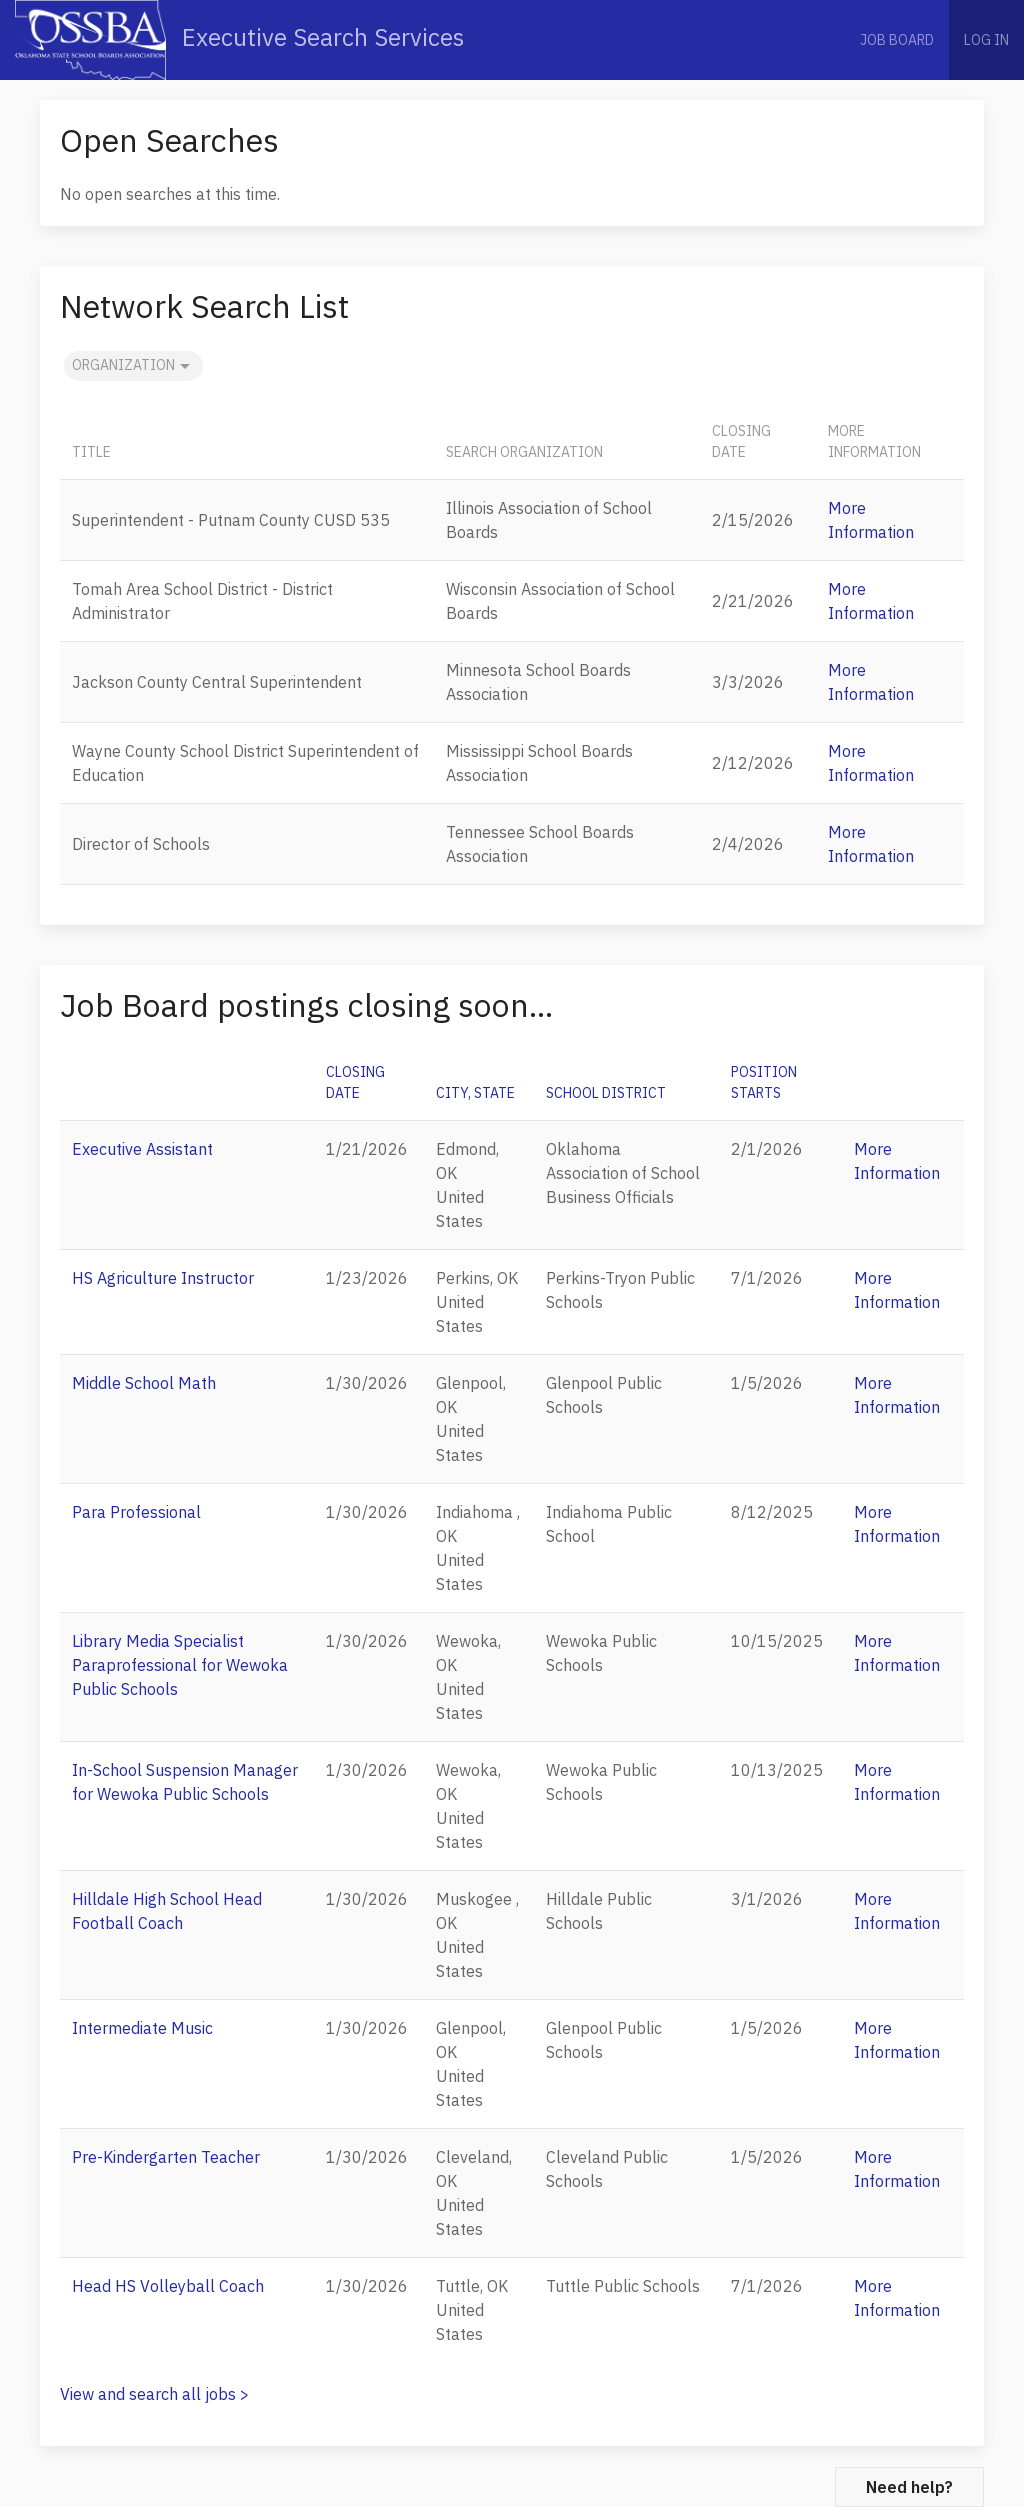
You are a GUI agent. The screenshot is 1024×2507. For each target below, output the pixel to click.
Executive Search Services (239, 40)
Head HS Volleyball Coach (168, 2286)
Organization (133, 366)
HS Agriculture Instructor (163, 1278)
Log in (986, 40)
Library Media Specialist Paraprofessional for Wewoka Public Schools (180, 1665)
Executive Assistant (142, 1149)
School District (606, 1093)
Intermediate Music (142, 2028)
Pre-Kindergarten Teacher (166, 2157)
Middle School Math (144, 1383)
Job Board (897, 40)
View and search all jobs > (154, 2394)
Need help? (909, 2487)
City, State (475, 1093)
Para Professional (136, 1512)
